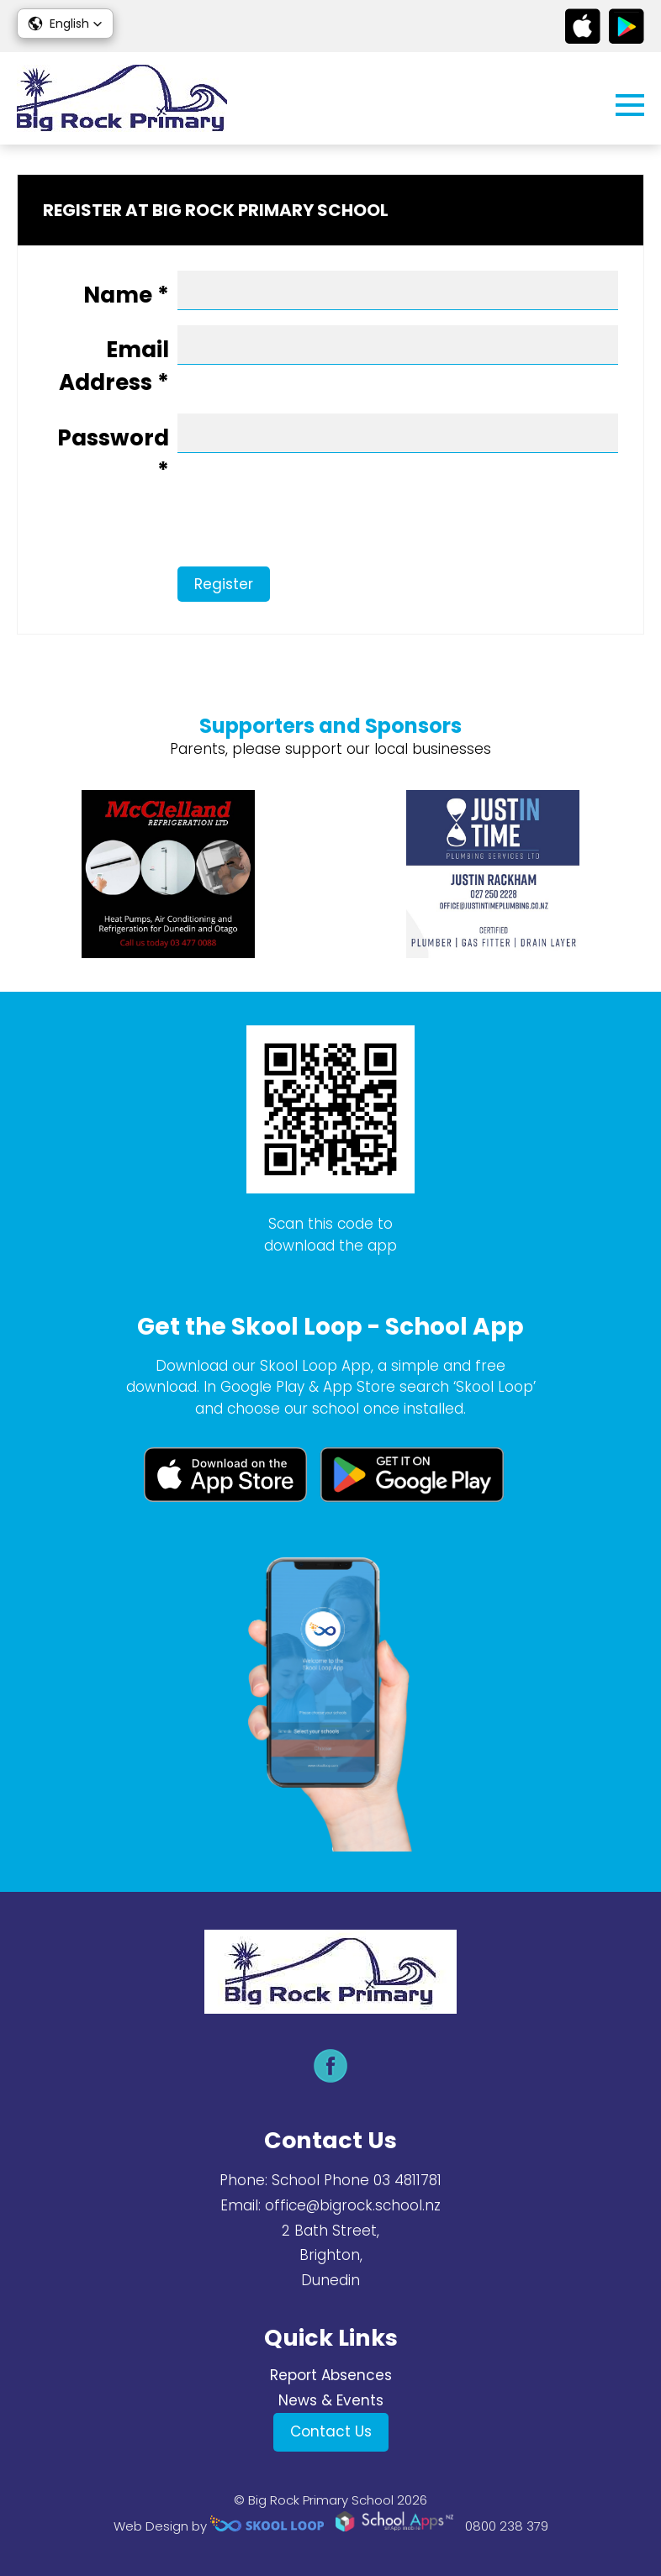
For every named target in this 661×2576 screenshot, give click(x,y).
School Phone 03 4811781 (357, 2180)
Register (223, 584)
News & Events (330, 2400)
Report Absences (331, 2375)
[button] (65, 23)
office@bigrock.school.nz (353, 2205)
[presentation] (171, 533)
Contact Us (331, 2431)
